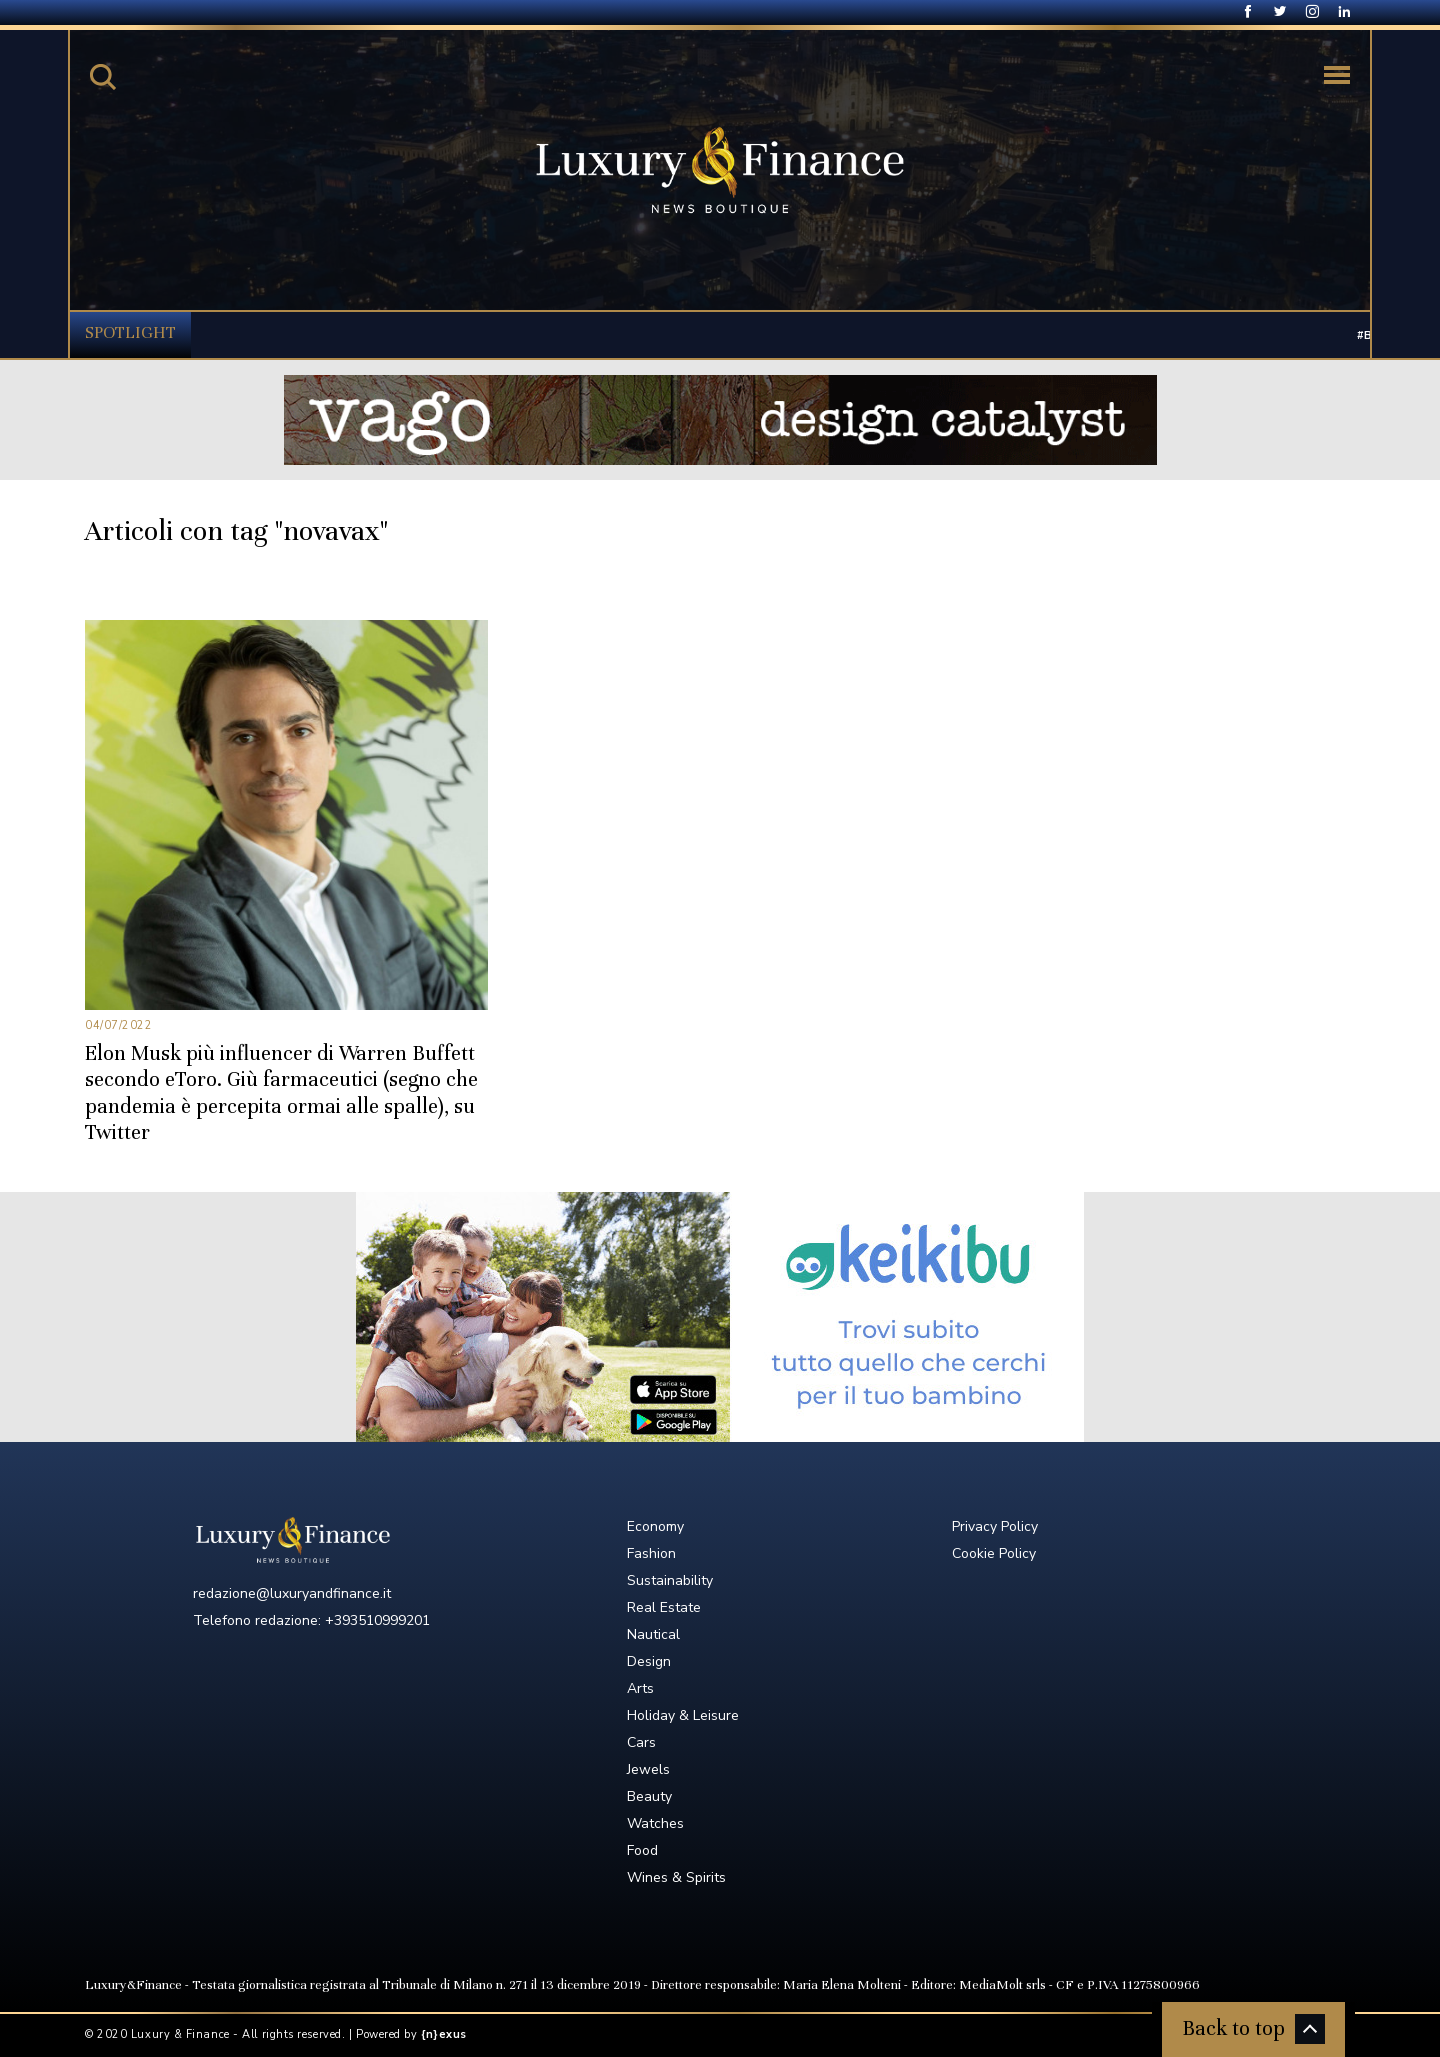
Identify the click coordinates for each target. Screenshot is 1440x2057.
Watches (655, 1823)
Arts (640, 1688)
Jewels (648, 1769)
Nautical (653, 1634)
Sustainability (670, 1580)
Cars (641, 1742)
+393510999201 (377, 1620)
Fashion (651, 1553)
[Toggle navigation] (1337, 75)
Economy (655, 1526)
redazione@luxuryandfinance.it (292, 1593)
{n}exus (444, 2034)
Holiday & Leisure (683, 1715)
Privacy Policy (995, 1526)
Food (642, 1850)
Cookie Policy (994, 1553)
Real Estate (664, 1607)
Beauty (649, 1796)
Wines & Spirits (676, 1877)
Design (649, 1661)
